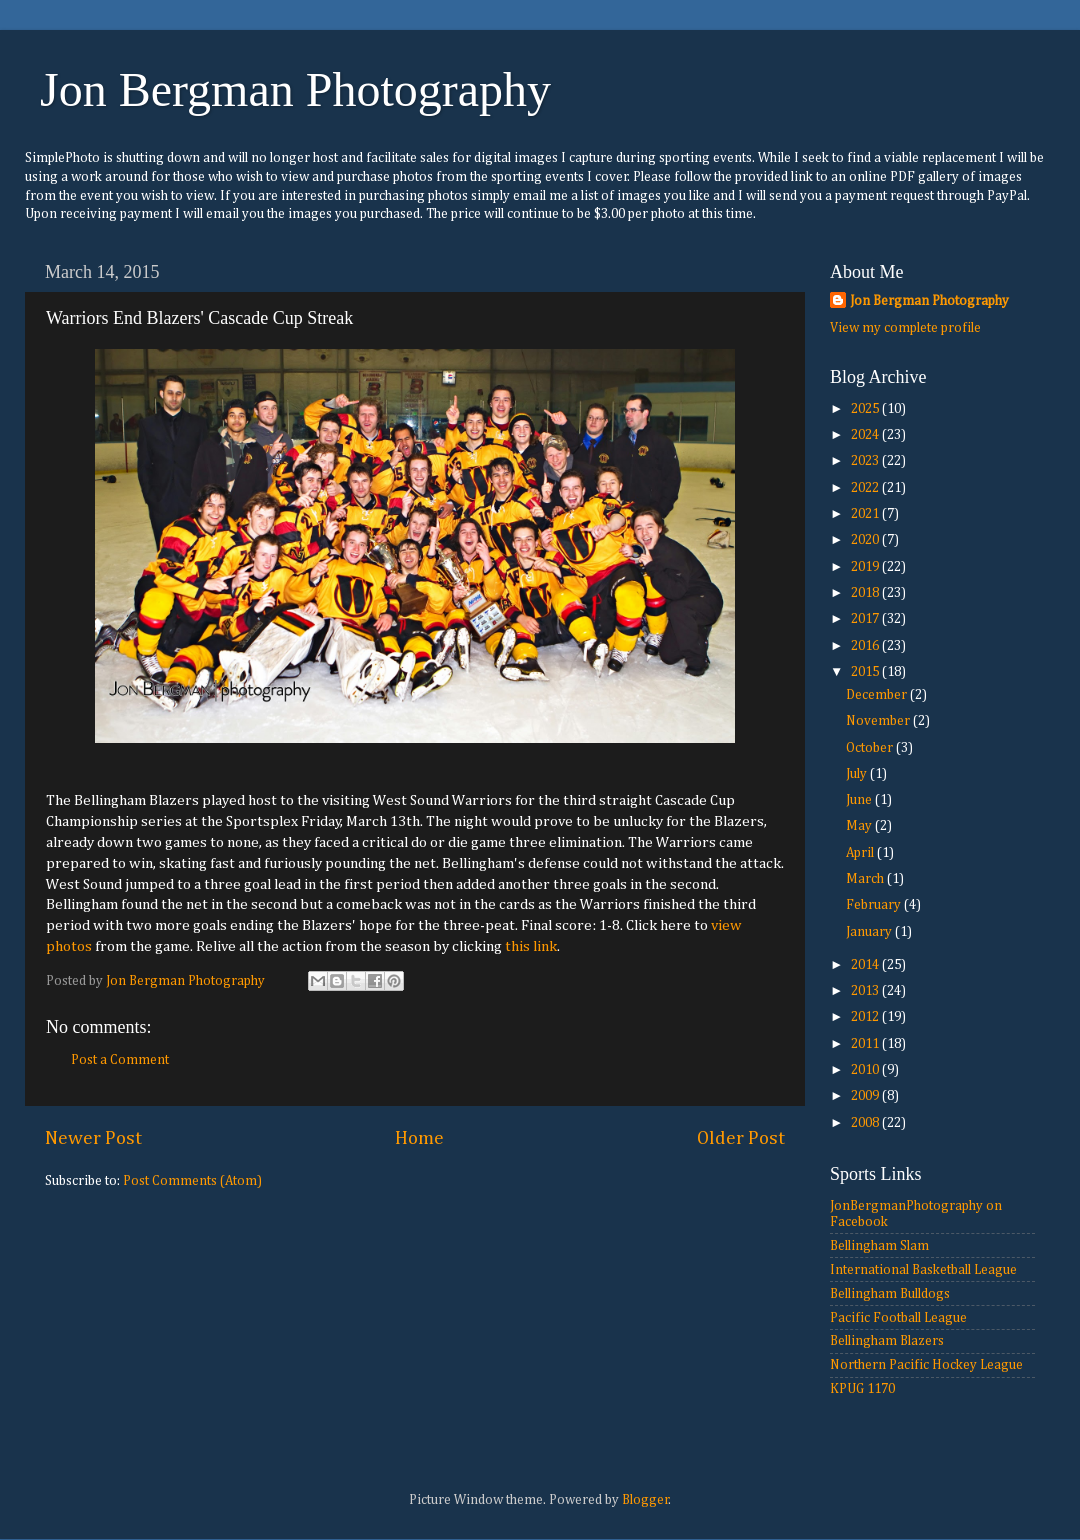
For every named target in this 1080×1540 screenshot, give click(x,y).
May (860, 826)
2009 (866, 1096)
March (866, 879)
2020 (866, 540)
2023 (866, 461)
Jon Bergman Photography (295, 89)
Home (419, 1138)
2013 (866, 991)
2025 (866, 409)
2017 (866, 619)
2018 (866, 593)
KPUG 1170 (862, 1389)
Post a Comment (120, 1060)
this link (531, 946)
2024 (866, 435)
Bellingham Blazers (887, 1341)
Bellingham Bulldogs (890, 1294)
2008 (866, 1123)
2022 (866, 488)
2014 (866, 965)
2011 (866, 1044)
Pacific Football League (898, 1318)
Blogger (645, 1500)
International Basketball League (923, 1270)
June (860, 800)
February (875, 905)
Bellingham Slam (879, 1246)
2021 (866, 514)
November (879, 721)
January (870, 932)
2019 (866, 567)
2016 (866, 646)
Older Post (741, 1138)
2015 (866, 672)
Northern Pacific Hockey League (926, 1365)
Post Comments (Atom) (192, 1181)
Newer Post (93, 1138)
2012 (866, 1017)
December (878, 695)
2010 (866, 1070)
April (861, 853)
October (871, 748)
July (858, 774)
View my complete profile (905, 328)
